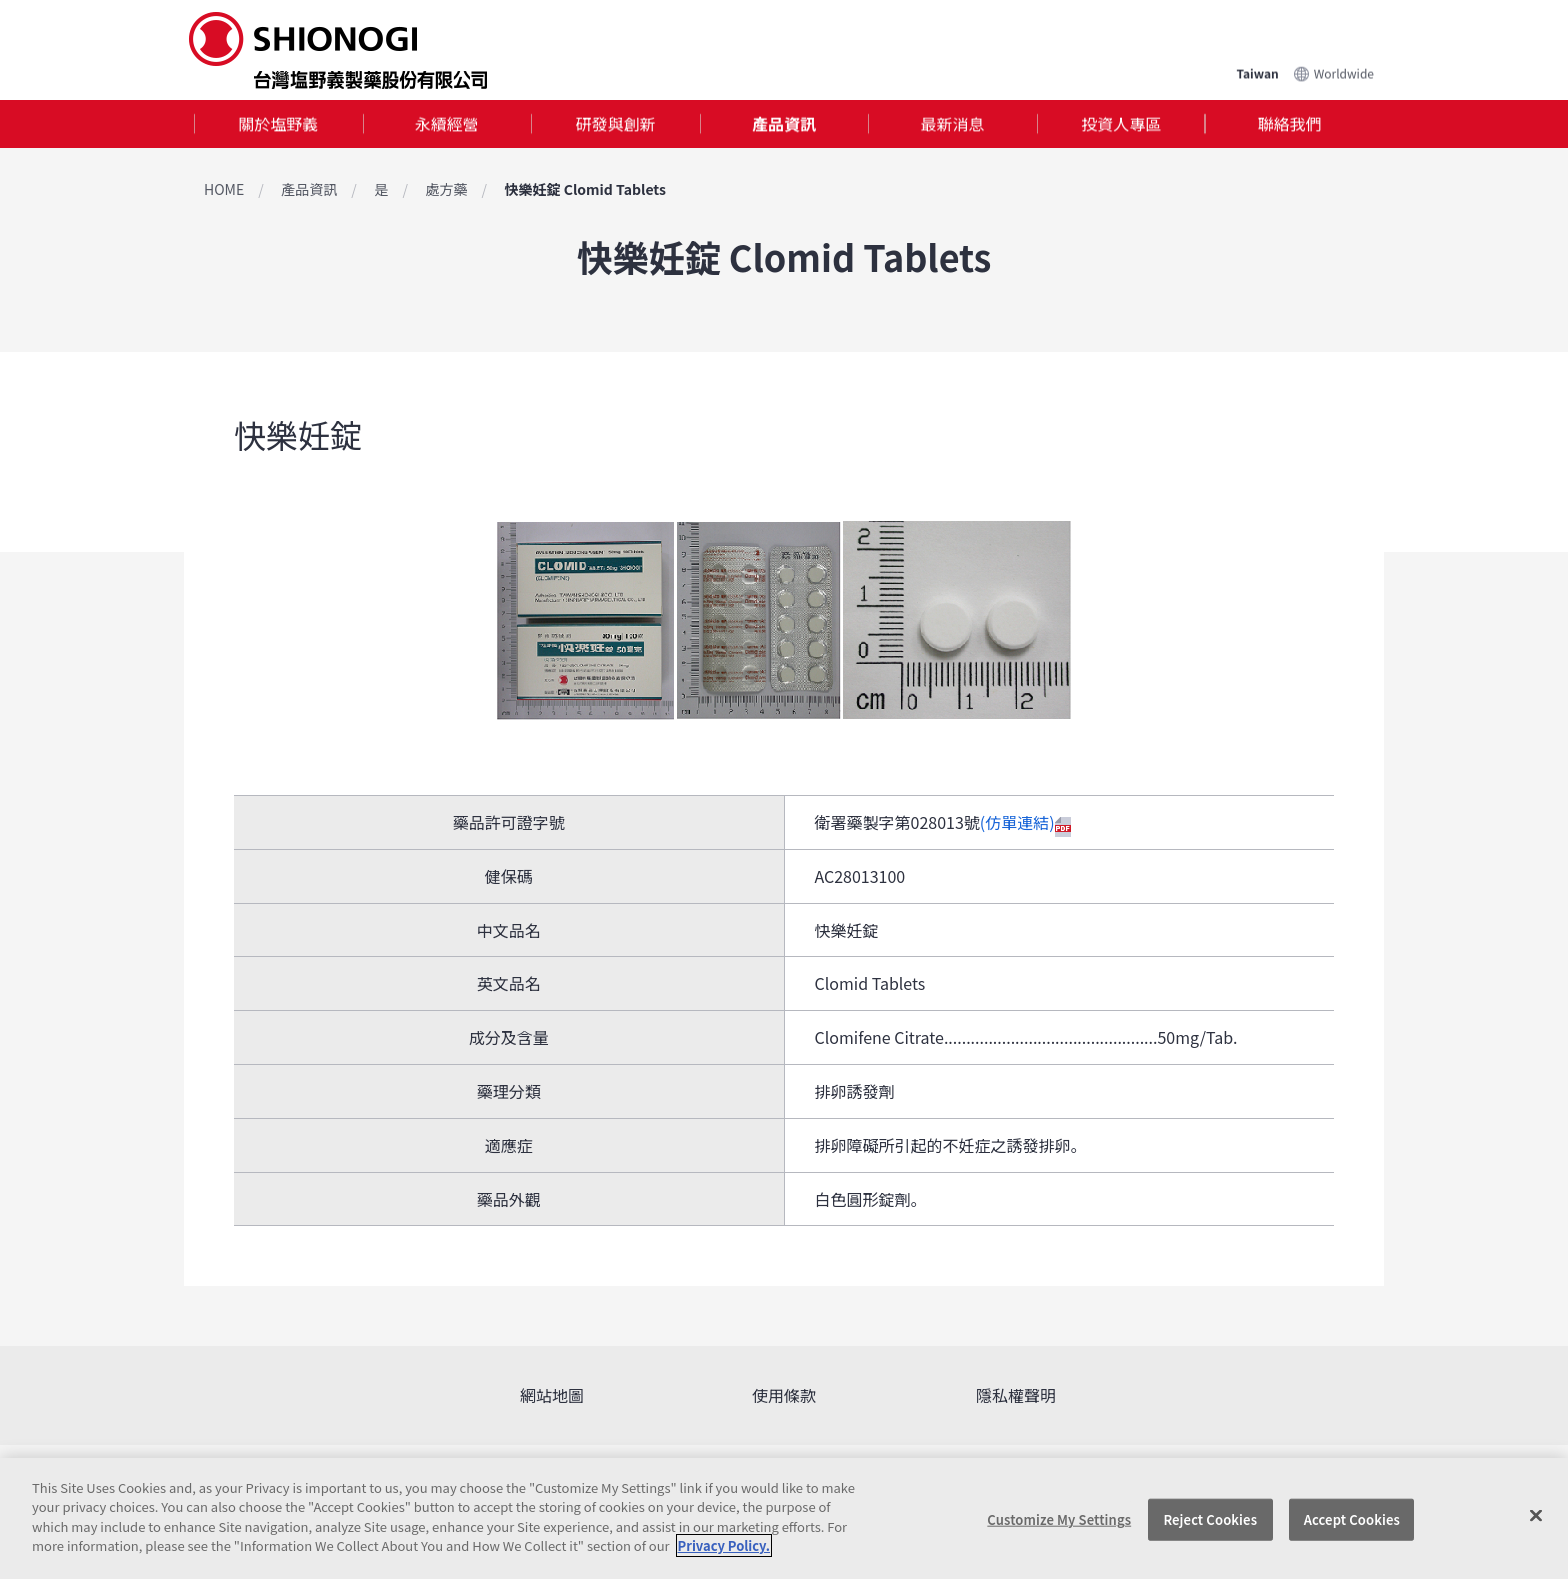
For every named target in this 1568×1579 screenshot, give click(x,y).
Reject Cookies (1210, 1519)
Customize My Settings (1059, 1519)
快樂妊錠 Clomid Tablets (585, 189)
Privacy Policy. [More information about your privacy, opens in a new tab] (724, 1545)
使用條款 (784, 1395)
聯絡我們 (1290, 124)
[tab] (278, 124)
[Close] (1536, 1516)
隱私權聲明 (1016, 1395)
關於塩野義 (278, 124)
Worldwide (1344, 72)
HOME (224, 189)
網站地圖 (552, 1395)
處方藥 (446, 189)
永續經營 (447, 124)
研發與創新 (615, 124)
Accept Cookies (1352, 1519)
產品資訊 (784, 124)
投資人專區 (1121, 124)
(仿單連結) (1025, 822)
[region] (784, 1518)
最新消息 (953, 124)
